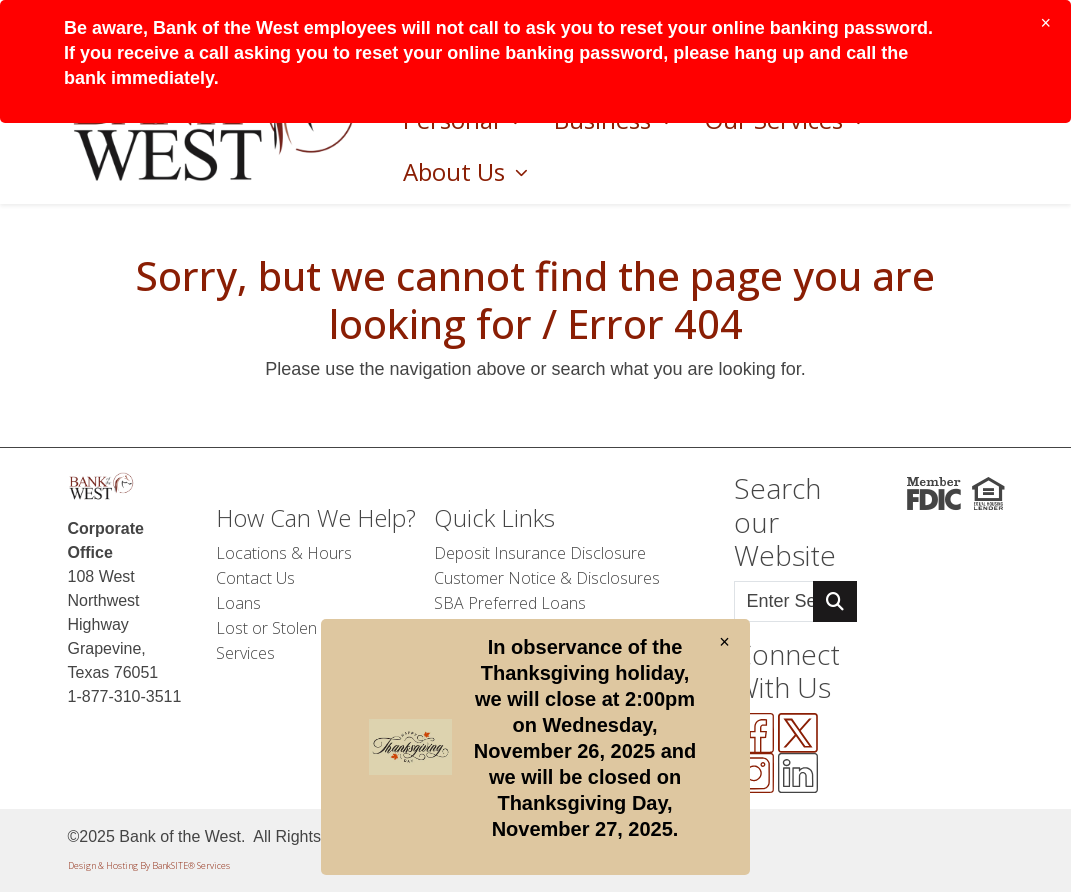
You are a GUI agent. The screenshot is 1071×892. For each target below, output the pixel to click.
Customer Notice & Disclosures (547, 578)
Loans (238, 603)
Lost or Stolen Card (285, 628)
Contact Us (255, 578)
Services (245, 653)
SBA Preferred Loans (510, 603)
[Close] (1045, 23)
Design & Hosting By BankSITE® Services (149, 865)
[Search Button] (835, 601)
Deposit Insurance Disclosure (540, 553)
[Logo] (102, 486)
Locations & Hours (284, 553)
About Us (457, 171)
